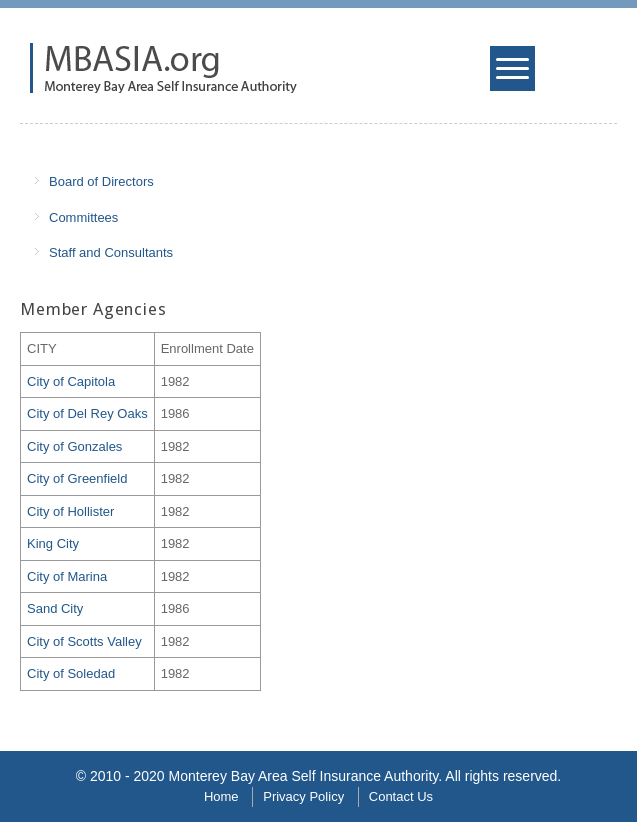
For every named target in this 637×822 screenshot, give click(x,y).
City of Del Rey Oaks (87, 413)
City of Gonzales (74, 446)
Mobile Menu (515, 74)
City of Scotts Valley (84, 641)
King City (53, 543)
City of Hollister (70, 511)
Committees (83, 217)
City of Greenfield (77, 478)
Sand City (55, 608)
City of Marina (67, 576)
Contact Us (401, 796)
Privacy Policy (303, 796)
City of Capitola (71, 381)
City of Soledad (71, 673)
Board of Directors (101, 181)
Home (221, 796)
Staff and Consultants (111, 252)
